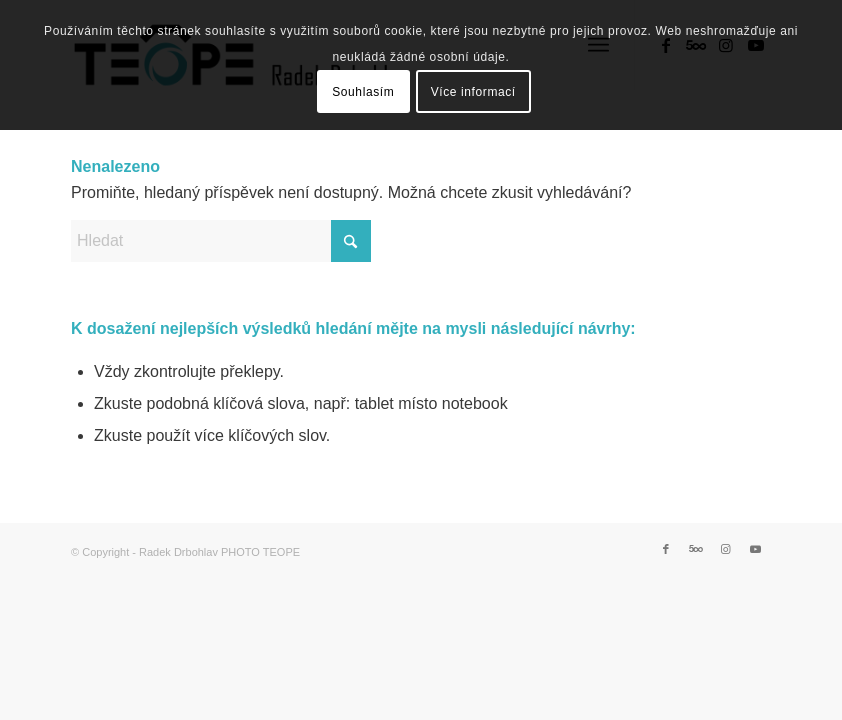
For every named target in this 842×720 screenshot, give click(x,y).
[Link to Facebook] (666, 549)
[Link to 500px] (696, 549)
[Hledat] (221, 241)
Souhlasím (363, 92)
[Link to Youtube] (756, 549)
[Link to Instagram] (726, 549)
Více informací (473, 92)
